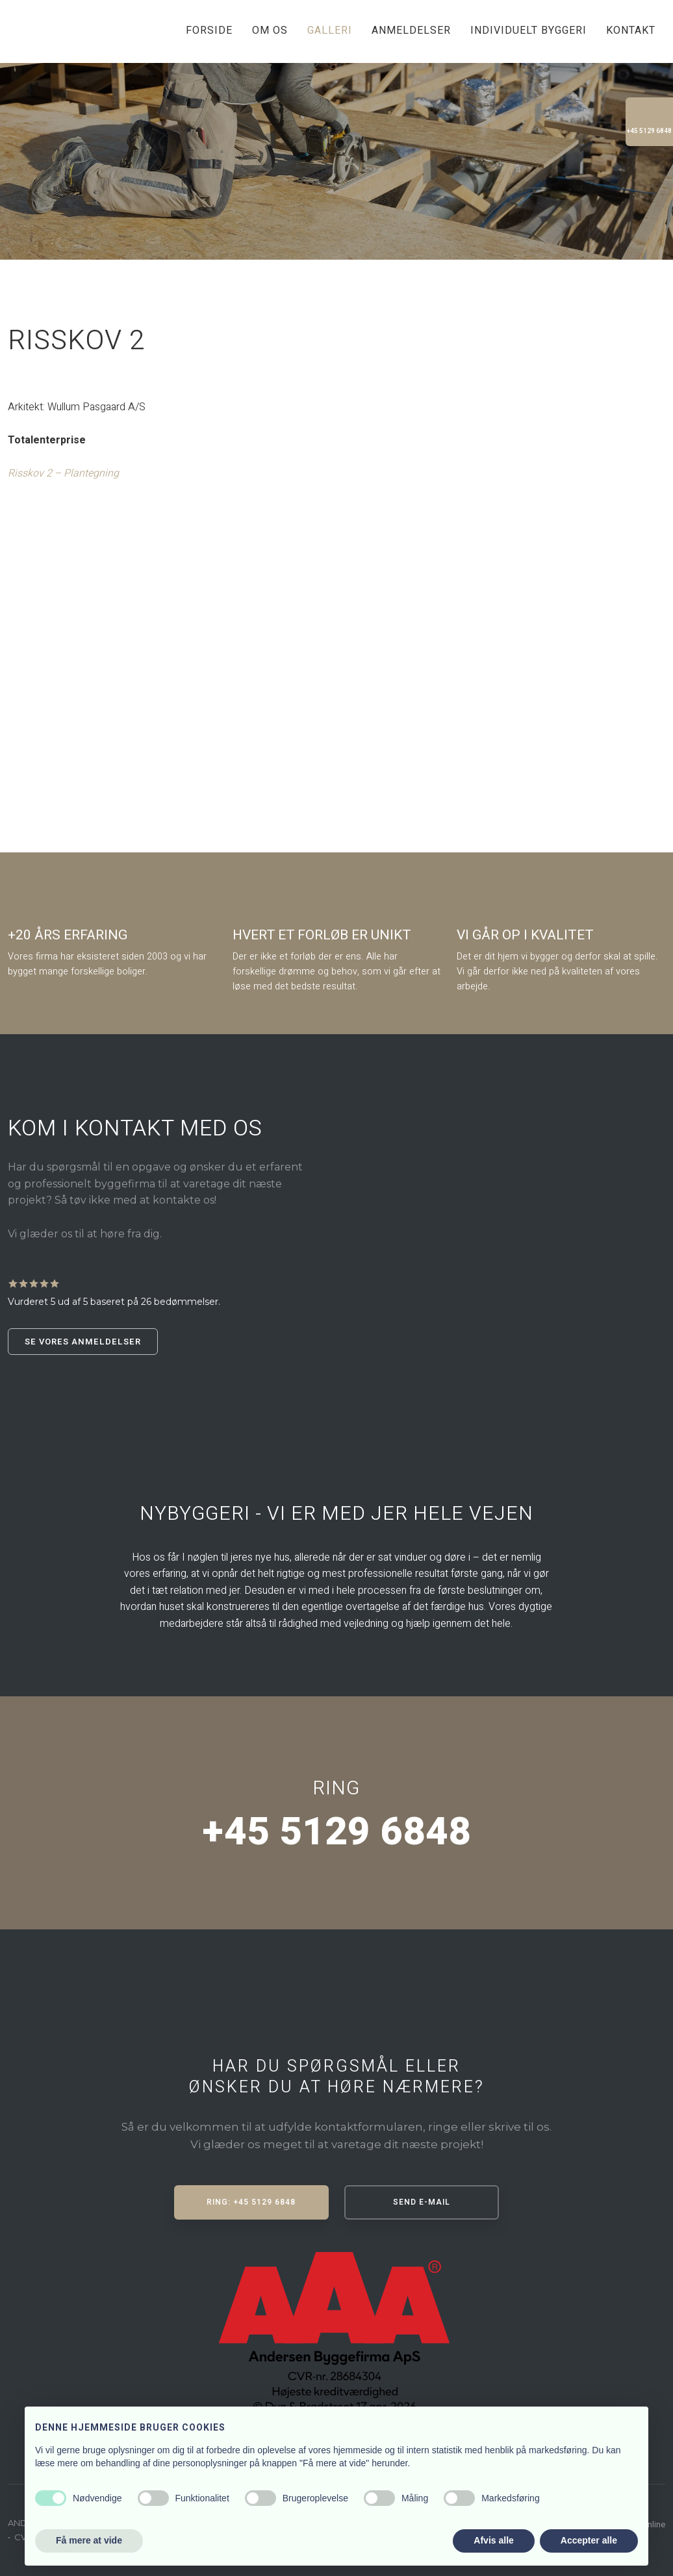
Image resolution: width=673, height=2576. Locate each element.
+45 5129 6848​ (336, 1832)
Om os (270, 30)
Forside (209, 30)
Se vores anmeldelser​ (83, 1341)
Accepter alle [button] (589, 2540)
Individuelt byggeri (528, 30)
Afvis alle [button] (493, 2540)
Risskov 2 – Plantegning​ (63, 473)
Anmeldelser (411, 30)
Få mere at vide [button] (89, 2540)
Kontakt (630, 30)
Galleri (329, 30)
